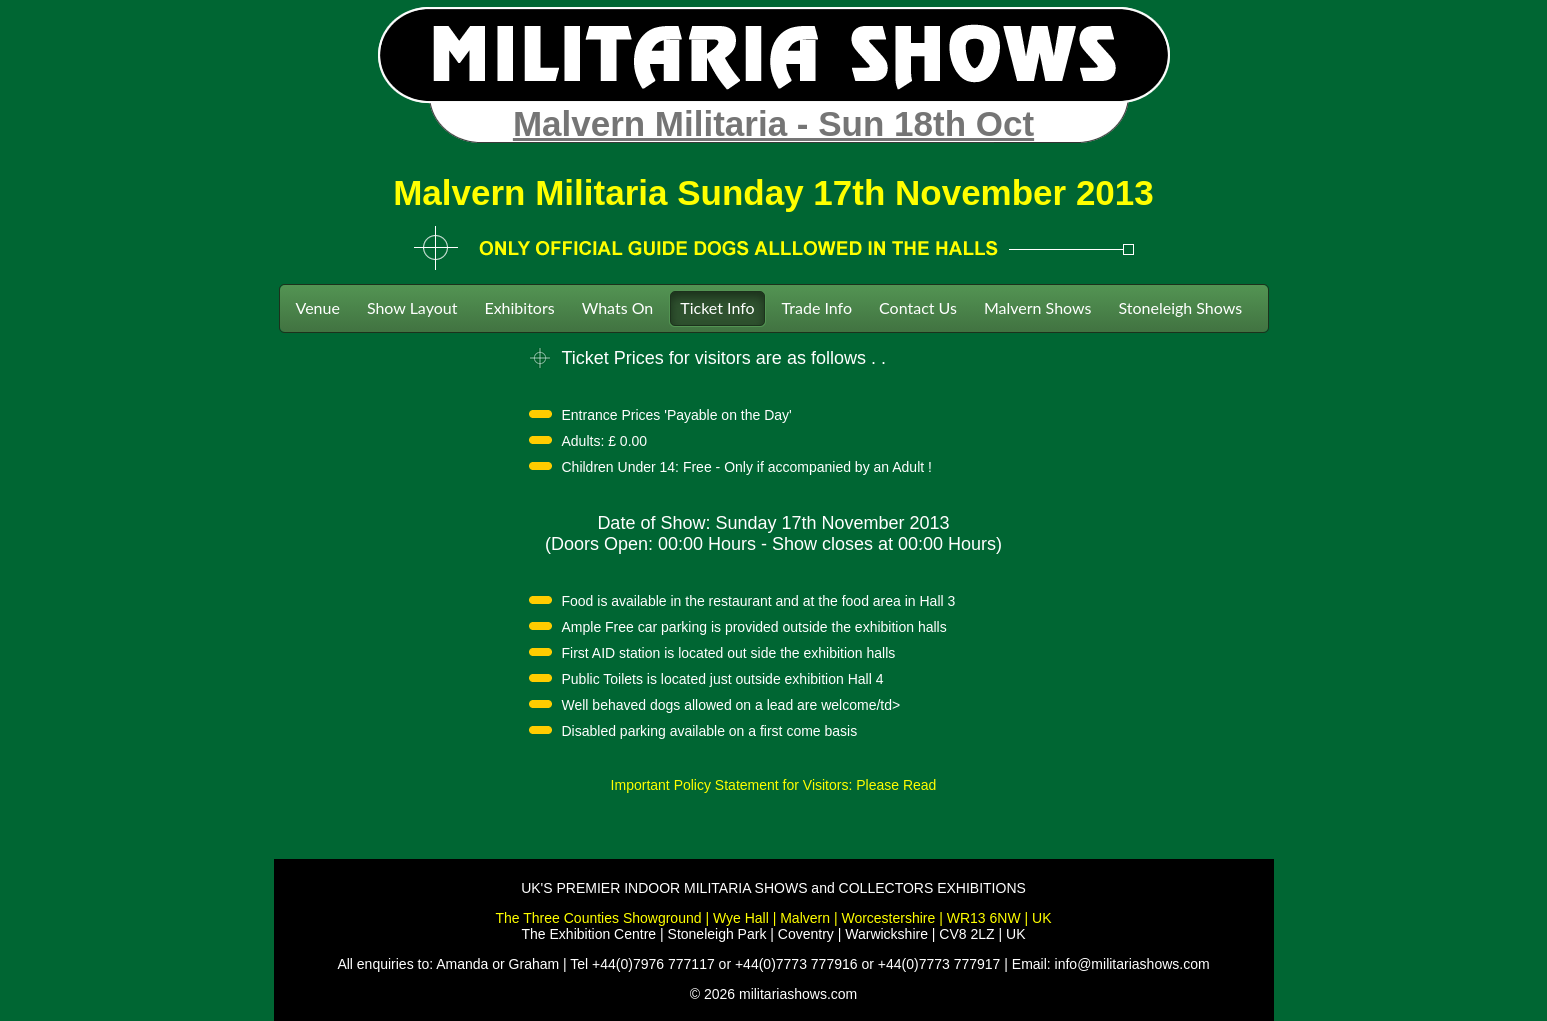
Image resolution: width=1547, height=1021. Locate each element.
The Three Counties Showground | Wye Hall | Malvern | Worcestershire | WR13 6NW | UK (774, 918)
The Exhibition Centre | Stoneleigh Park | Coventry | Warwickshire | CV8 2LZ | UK (774, 934)
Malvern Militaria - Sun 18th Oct (773, 123)
